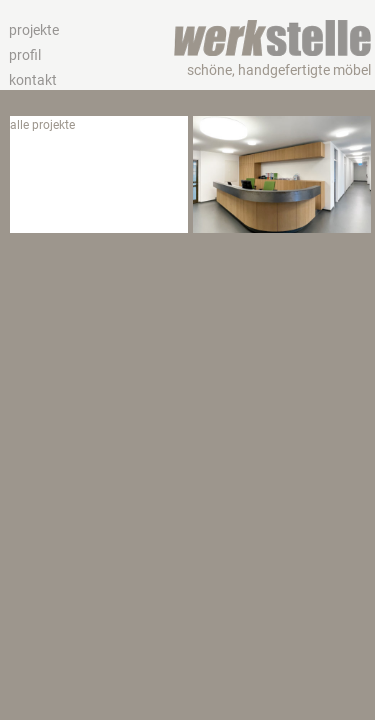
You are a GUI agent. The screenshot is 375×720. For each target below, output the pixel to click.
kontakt (33, 80)
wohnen (31, 179)
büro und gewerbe (58, 143)
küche (26, 197)
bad (20, 215)
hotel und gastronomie (71, 161)
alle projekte (42, 125)
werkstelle (271, 30)
